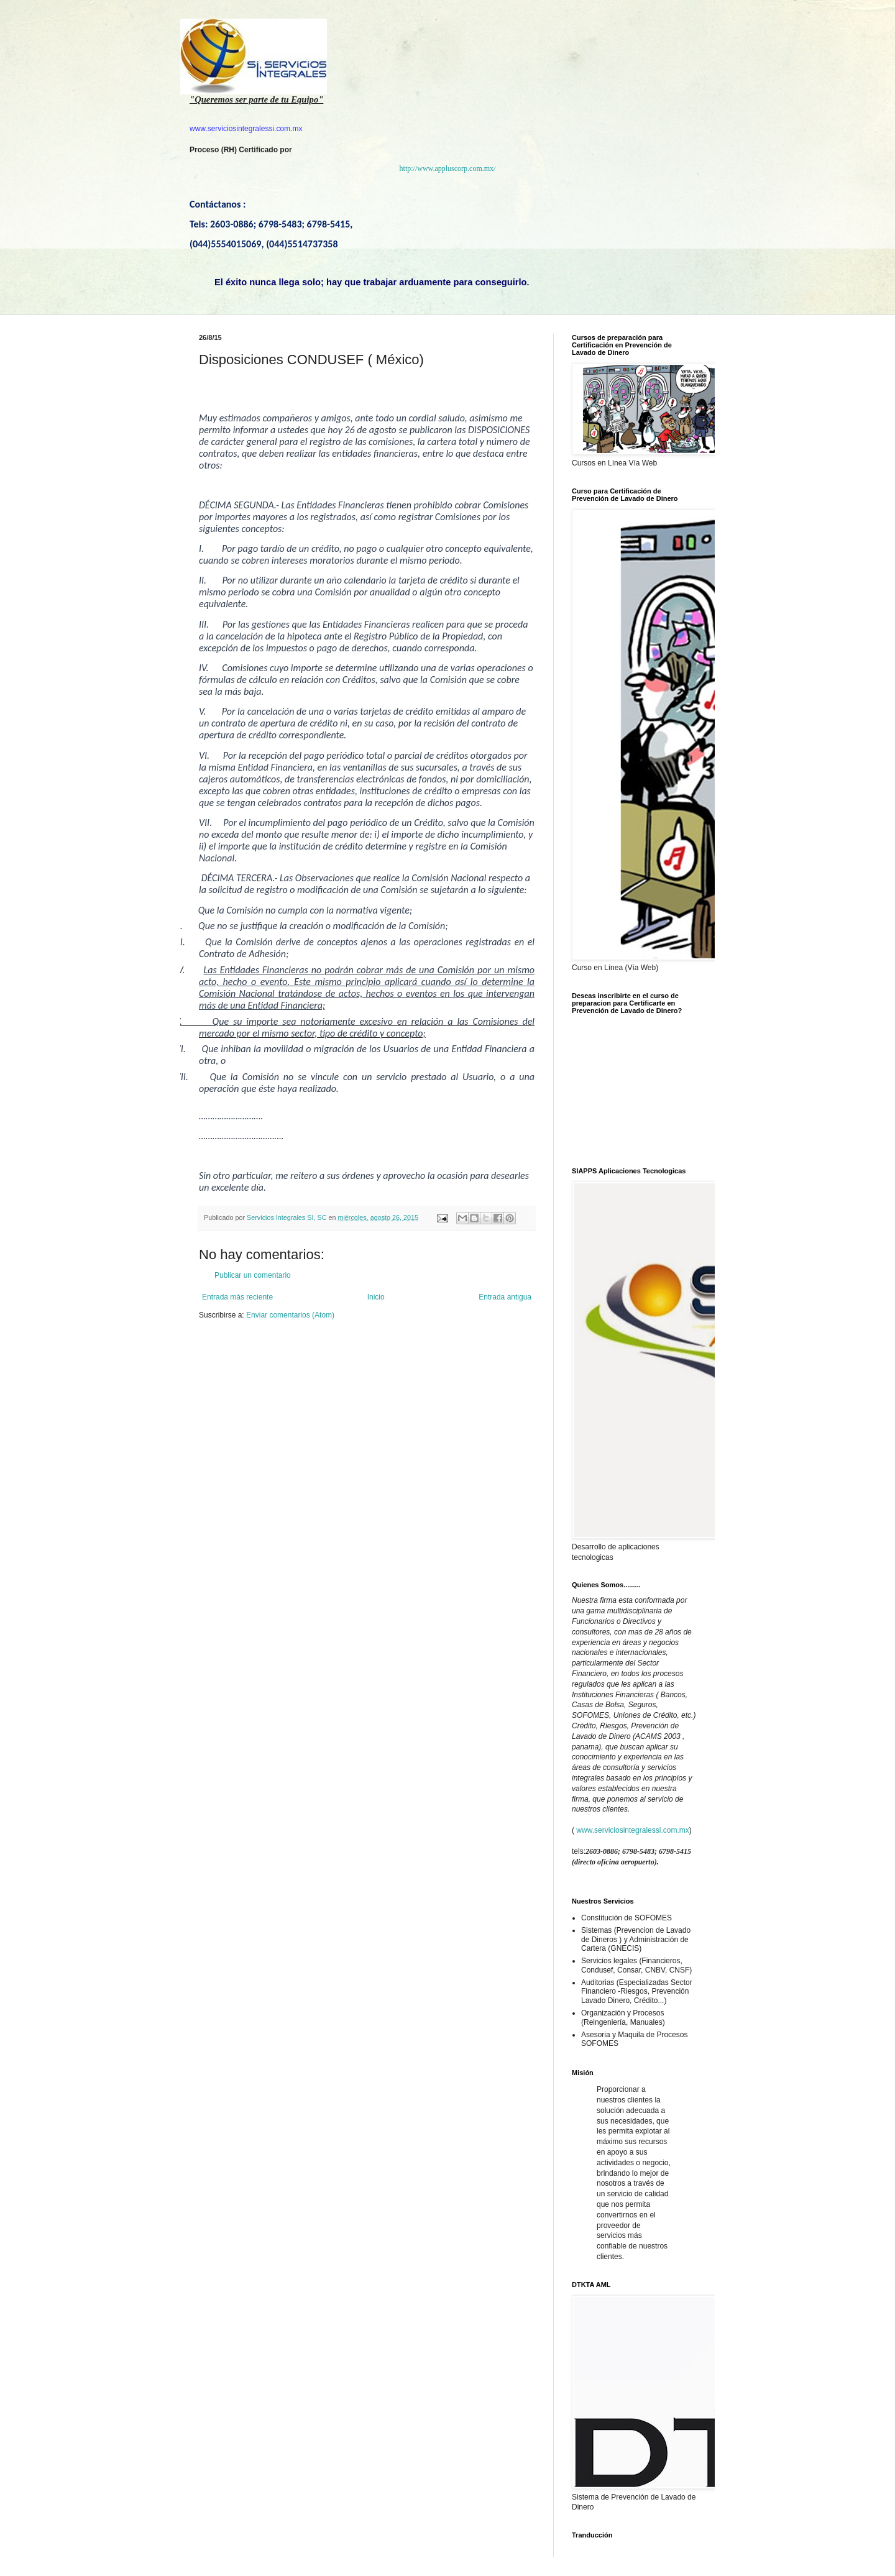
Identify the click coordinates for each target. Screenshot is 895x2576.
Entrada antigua (505, 1297)
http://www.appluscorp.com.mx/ (448, 168)
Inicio (376, 1297)
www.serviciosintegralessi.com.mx (632, 1830)
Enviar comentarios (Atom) (290, 1315)
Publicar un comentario (252, 1275)
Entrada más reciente (237, 1297)
